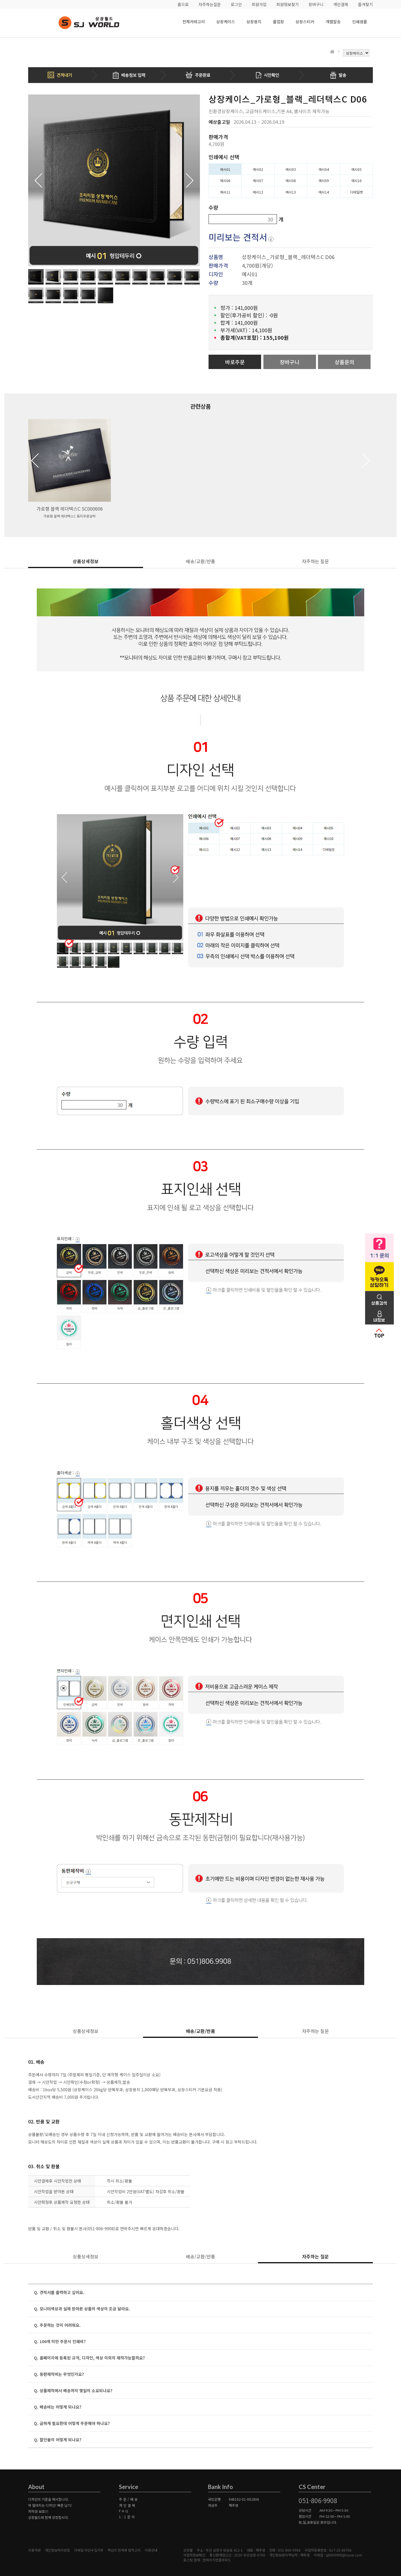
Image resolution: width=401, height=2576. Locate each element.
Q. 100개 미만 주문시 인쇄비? (60, 2341)
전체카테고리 (193, 21)
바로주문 (235, 362)
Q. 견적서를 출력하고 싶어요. (59, 2292)
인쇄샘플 (359, 21)
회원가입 (259, 4)
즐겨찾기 (365, 4)
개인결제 (340, 4)
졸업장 (278, 21)
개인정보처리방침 (57, 2550)
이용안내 (151, 2550)
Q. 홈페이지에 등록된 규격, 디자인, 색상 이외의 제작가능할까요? (89, 2358)
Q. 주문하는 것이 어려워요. (57, 2325)
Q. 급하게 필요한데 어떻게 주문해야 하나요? (72, 2423)
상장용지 (253, 21)
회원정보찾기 (287, 4)
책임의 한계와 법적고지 (124, 2550)
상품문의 (344, 362)
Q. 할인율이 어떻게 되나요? (57, 2439)
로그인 (236, 4)
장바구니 (316, 4)
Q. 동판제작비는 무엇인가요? (59, 2374)
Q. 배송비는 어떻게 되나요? (57, 2407)
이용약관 (34, 2550)
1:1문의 (127, 2516)
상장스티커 (305, 21)
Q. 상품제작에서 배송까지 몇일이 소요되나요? (73, 2390)
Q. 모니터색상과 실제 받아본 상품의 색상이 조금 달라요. (82, 2309)
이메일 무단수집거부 (88, 2550)
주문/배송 (129, 2499)
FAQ (124, 2511)
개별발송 (333, 21)
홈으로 (183, 4)
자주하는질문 (209, 4)
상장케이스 (225, 21)
